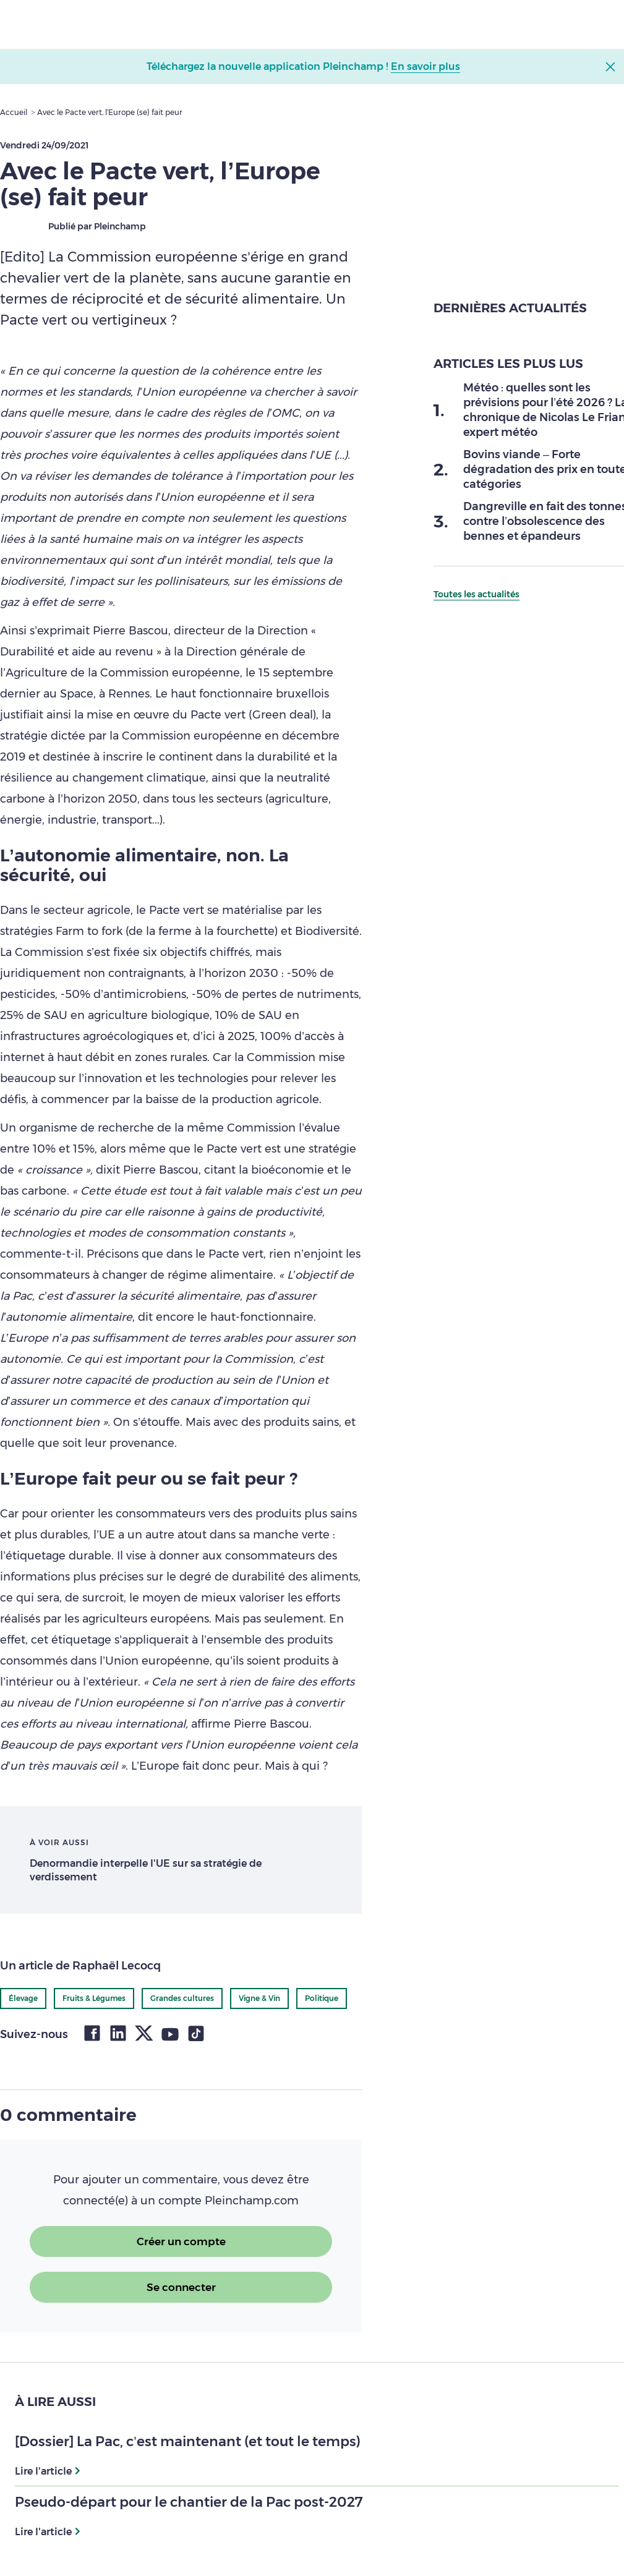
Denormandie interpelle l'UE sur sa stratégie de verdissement (146, 1870)
